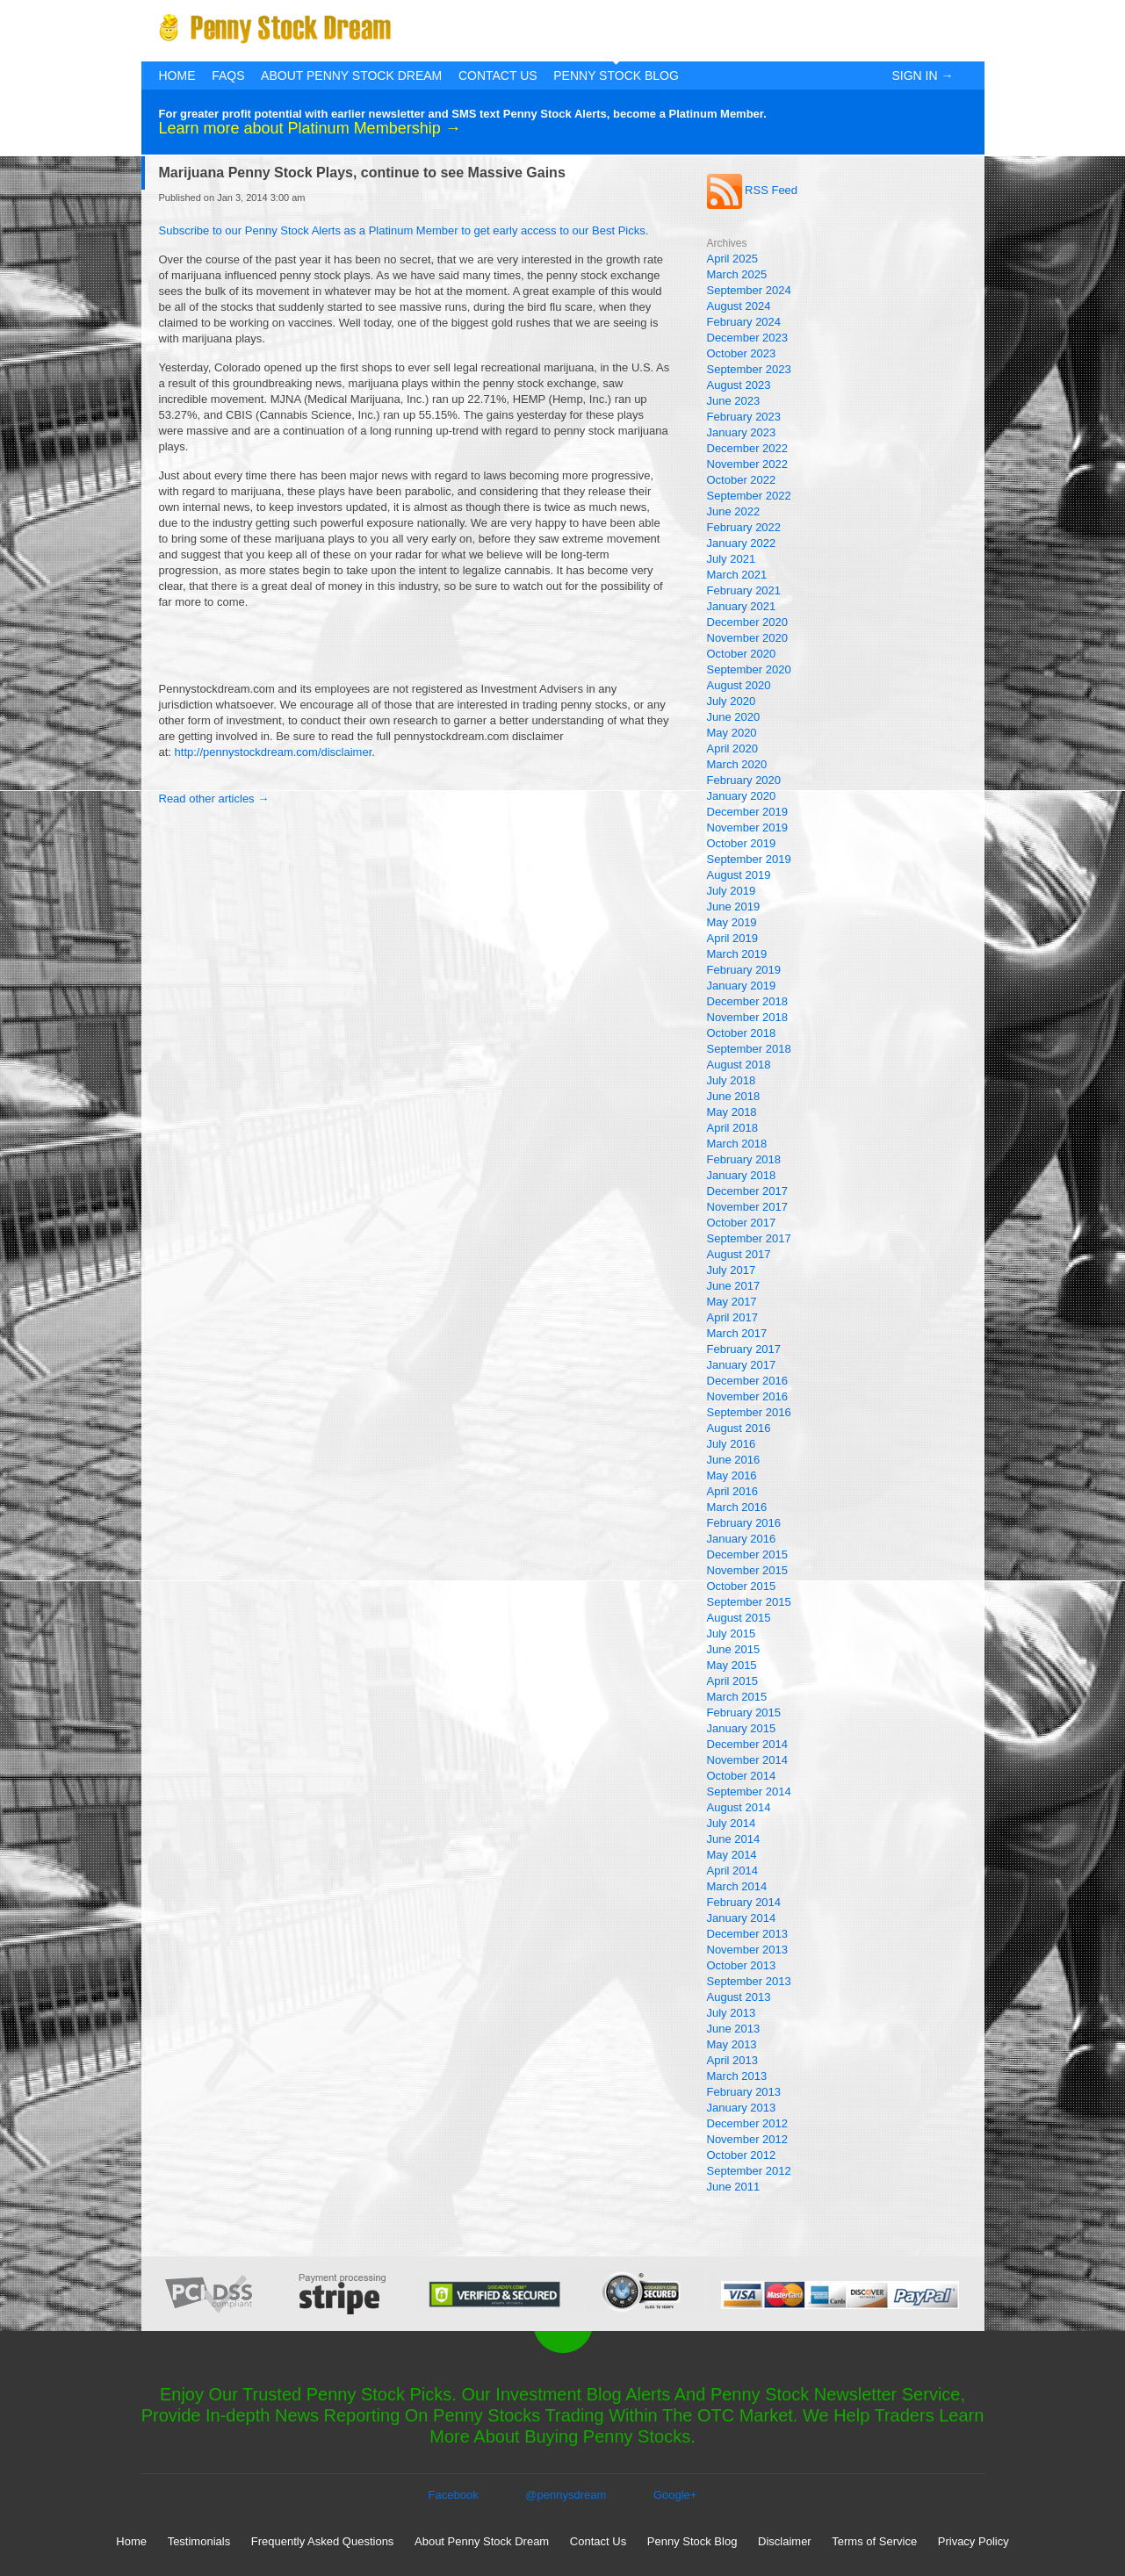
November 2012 (748, 2139)
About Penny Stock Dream (351, 75)
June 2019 (734, 906)
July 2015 (731, 1633)
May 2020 (732, 732)
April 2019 (733, 938)
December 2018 (748, 1001)
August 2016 (739, 1428)
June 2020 (734, 716)
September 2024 (749, 290)
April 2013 (733, 2060)
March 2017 (737, 1333)
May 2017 (732, 1301)
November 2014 (748, 1760)
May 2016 (732, 1475)
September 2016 (749, 1412)
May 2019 (732, 922)
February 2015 (744, 1712)
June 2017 (734, 1285)
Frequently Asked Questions (322, 2541)
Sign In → (922, 75)
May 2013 (732, 2044)
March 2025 (737, 274)
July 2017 (731, 1270)
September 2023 (749, 369)
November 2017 (748, 1206)
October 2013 (741, 1965)
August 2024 (739, 306)
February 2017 (744, 1349)
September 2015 (749, 1601)
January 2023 (741, 432)
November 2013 (748, 1949)
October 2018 (741, 1033)
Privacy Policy (973, 2541)
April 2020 (733, 748)
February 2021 (744, 590)
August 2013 (739, 1997)
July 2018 (731, 1080)
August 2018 (739, 1064)
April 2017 (733, 1317)
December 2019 (748, 811)
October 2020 (741, 653)
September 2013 (749, 1981)
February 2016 (744, 1522)
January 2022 (741, 543)
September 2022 (749, 495)
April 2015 (733, 1680)
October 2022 (741, 479)
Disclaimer (784, 2541)
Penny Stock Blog (616, 75)
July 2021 (731, 558)
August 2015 (739, 1617)
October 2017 (741, 1222)
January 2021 (741, 606)
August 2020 (739, 685)
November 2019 (748, 827)
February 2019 (744, 969)
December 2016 (748, 1380)
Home (177, 75)
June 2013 (734, 2028)
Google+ (675, 2494)
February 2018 (744, 1159)
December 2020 (748, 622)
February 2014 (744, 1902)
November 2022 (748, 464)
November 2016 (748, 1396)
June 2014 (734, 1839)
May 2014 (732, 1854)
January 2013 (741, 2107)
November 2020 (748, 637)
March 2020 (737, 764)
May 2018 (732, 1112)
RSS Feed (752, 190)
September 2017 (749, 1238)
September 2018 (749, 1048)
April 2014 (733, 1870)
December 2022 (748, 448)
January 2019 (741, 985)
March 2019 (737, 954)
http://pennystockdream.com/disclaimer (273, 752)
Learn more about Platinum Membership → (310, 128)
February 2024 (744, 321)
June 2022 (734, 511)
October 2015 (741, 1586)
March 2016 (737, 1507)
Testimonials (199, 2541)
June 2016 (734, 1459)
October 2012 (741, 2155)
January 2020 (741, 795)
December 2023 (748, 337)
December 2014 (748, 1744)
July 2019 (731, 890)
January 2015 (741, 1728)
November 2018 (748, 1017)
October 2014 (741, 1775)
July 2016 (731, 1443)
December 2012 (748, 2123)
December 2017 (748, 1191)
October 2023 (741, 353)
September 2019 (749, 859)
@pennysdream (565, 2494)
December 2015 (748, 1554)
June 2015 (734, 1649)
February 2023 (744, 416)
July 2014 (731, 1823)
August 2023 (739, 385)
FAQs (228, 75)
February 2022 (744, 527)
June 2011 (734, 2186)
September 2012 (749, 2170)
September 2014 (749, 1791)
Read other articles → (214, 798)
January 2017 (741, 1364)
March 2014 (737, 1886)
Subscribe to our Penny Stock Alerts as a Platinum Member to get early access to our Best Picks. (404, 230)
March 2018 (737, 1143)
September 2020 (749, 669)
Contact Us (497, 75)
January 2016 (741, 1538)
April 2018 (733, 1127)
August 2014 (739, 1807)
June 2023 (734, 400)
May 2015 (732, 1665)
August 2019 (739, 874)
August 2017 (739, 1254)
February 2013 (744, 2091)
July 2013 (731, 2012)
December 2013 (748, 1933)
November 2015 (748, 1570)
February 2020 (744, 780)
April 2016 (733, 1491)
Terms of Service (874, 2541)
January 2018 (741, 1175)
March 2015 (737, 1696)
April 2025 (733, 258)
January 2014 (741, 1918)
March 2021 (737, 574)
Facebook (454, 2494)
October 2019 (741, 843)
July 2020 (731, 701)
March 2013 (737, 2076)
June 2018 (734, 1096)
